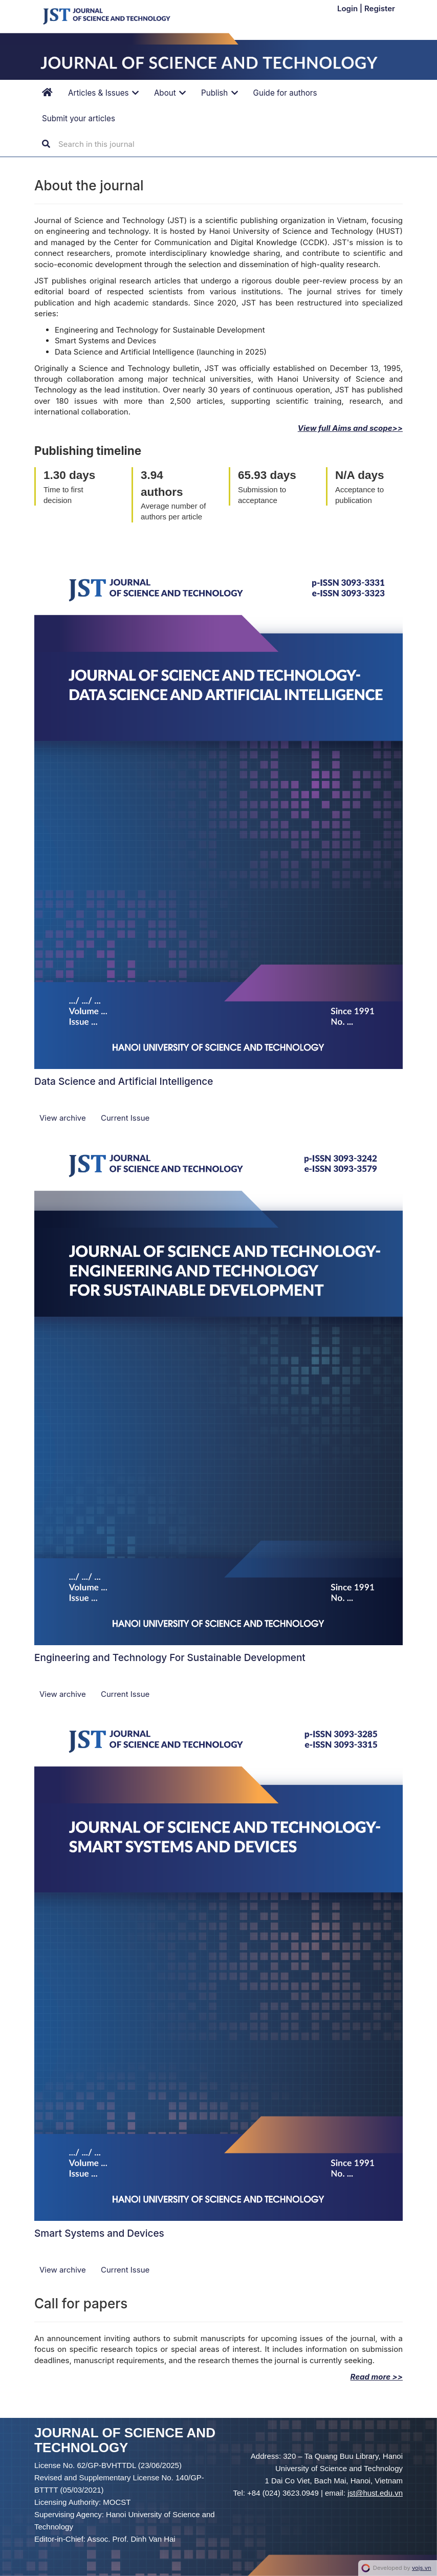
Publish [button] (219, 93)
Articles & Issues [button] (103, 93)
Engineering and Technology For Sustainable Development (169, 1658)
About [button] (170, 93)
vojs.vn (421, 2567)
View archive (63, 1118)
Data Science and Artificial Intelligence (123, 1081)
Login (348, 8)
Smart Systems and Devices (99, 2233)
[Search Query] (119, 144)
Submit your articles (78, 118)
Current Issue (125, 1118)
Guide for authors (285, 93)
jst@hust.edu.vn (375, 2492)
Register (379, 8)
